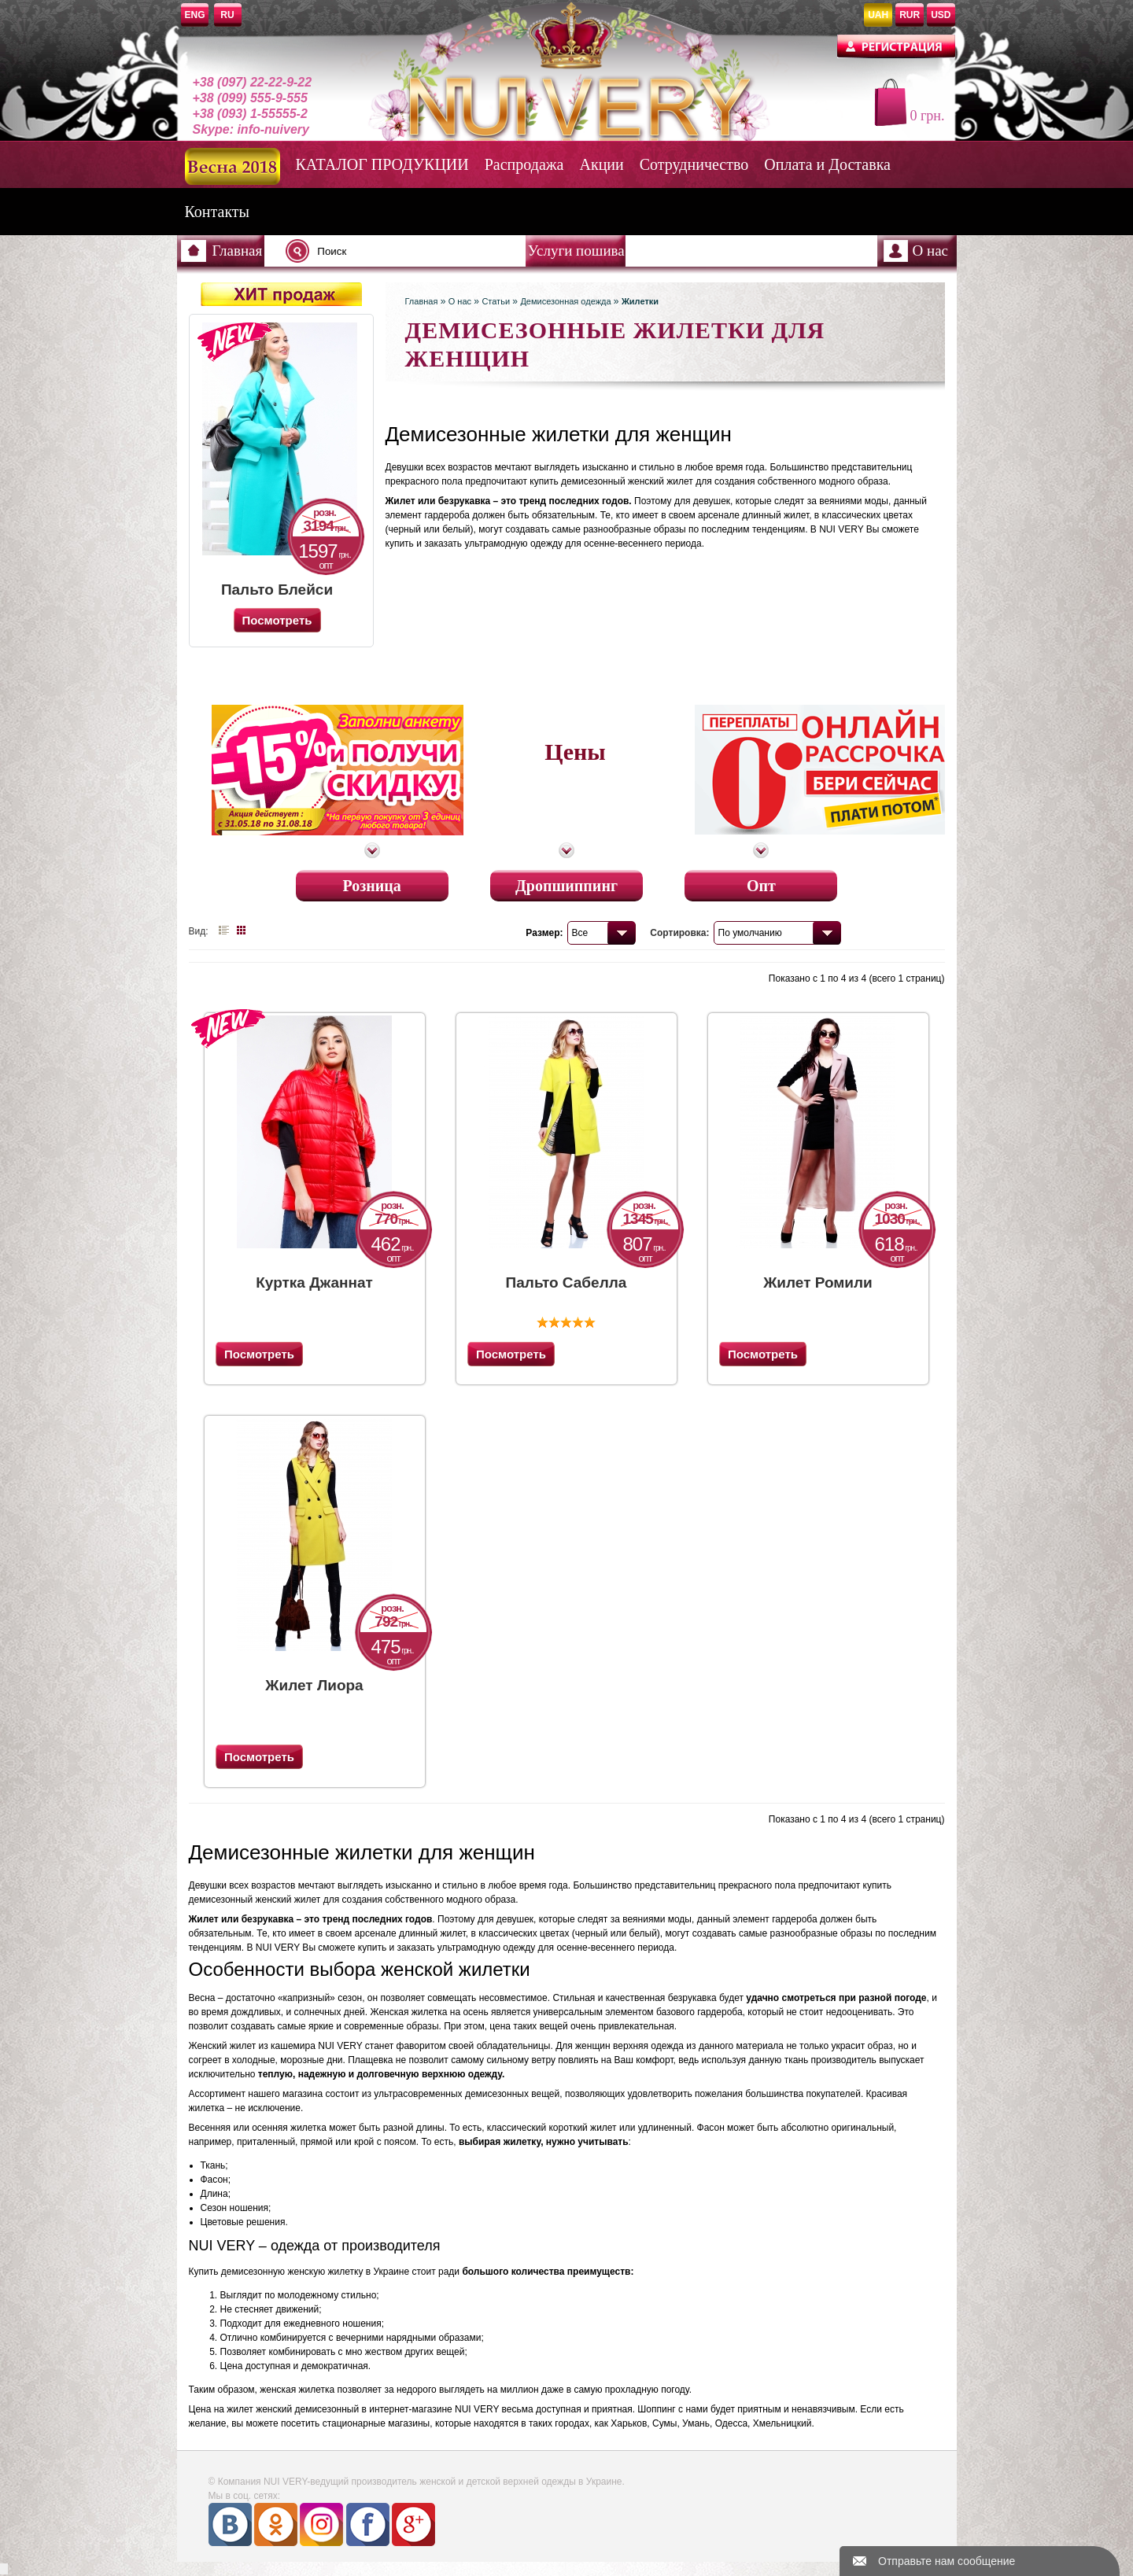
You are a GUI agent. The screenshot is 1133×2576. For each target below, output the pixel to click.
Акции (602, 164)
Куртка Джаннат (314, 1282)
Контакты (217, 211)
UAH (878, 14)
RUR (909, 14)
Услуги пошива (576, 250)
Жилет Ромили (818, 1282)
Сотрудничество (694, 164)
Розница (371, 882)
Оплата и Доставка (827, 164)
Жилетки (640, 301)
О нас (931, 250)
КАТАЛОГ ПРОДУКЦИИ (382, 164)
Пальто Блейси (277, 589)
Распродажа (524, 164)
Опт (761, 882)
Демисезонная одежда (565, 301)
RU (227, 14)
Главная (237, 250)
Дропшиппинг (566, 882)
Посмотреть (259, 1354)
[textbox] (410, 251)
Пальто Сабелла (566, 1282)
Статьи (496, 301)
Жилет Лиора (314, 1685)
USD (940, 14)
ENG (195, 14)
